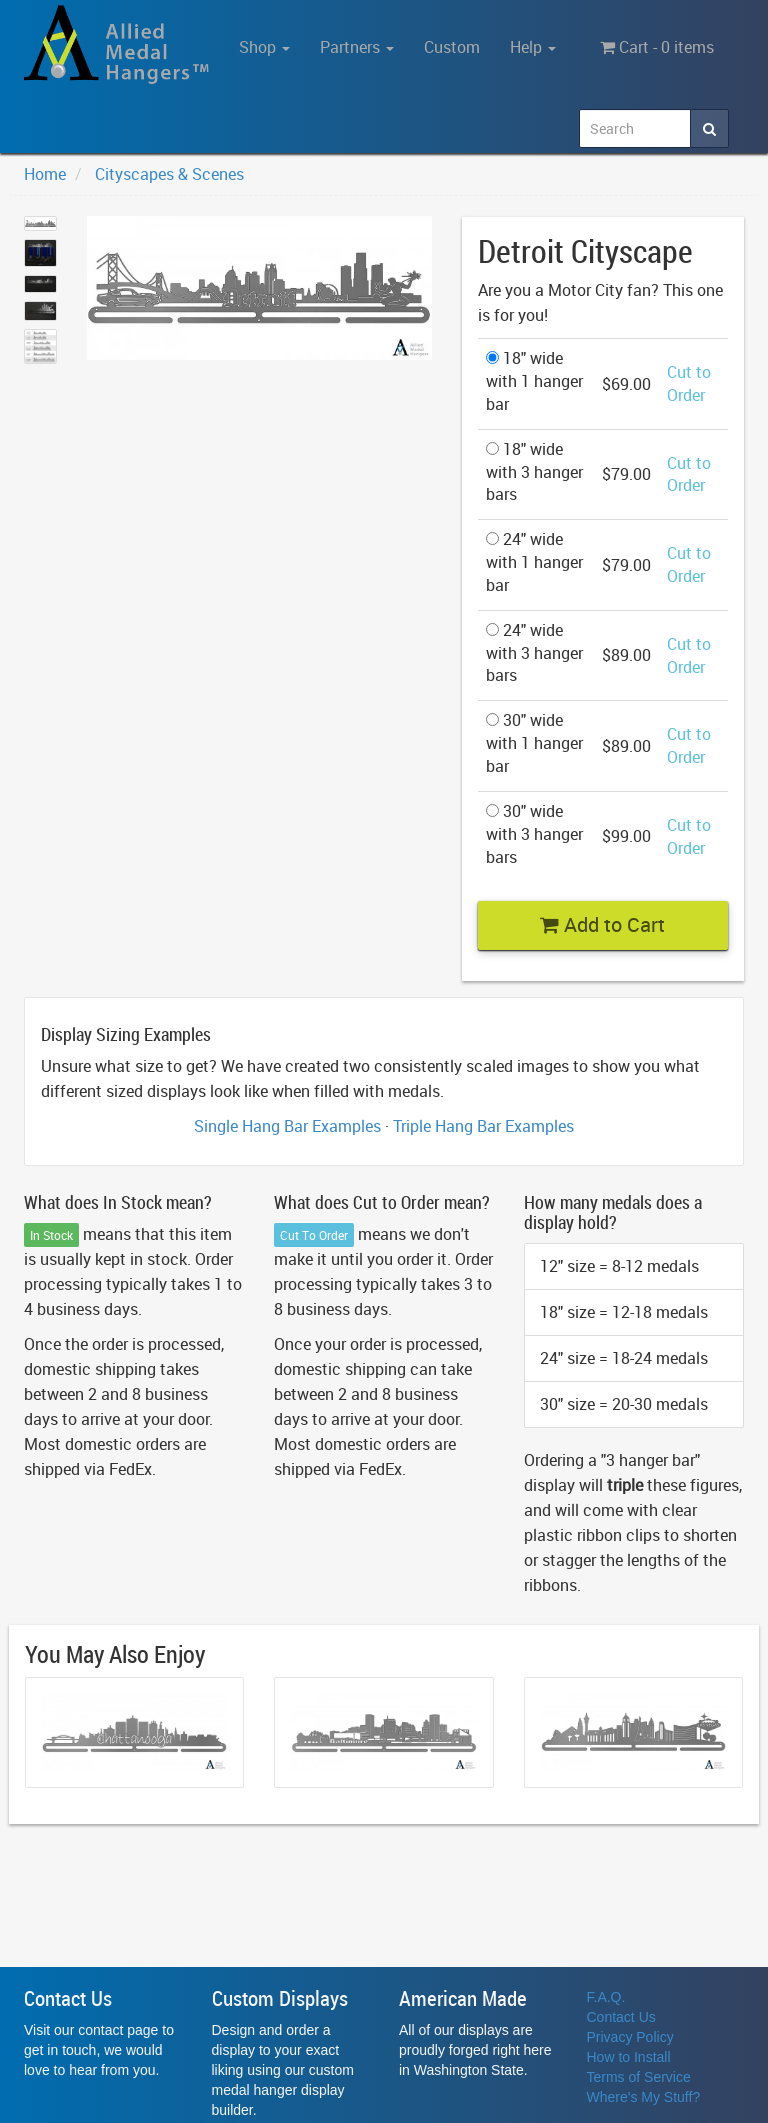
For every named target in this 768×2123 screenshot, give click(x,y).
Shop (264, 47)
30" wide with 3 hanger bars (534, 834)
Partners (357, 47)
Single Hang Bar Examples (287, 1126)
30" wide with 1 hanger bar (534, 743)
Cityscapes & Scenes (169, 174)
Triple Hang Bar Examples (483, 1126)
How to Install (629, 2057)
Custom (452, 47)
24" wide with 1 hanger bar (534, 562)
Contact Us (621, 2017)
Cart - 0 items (657, 47)
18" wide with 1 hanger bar (534, 381)
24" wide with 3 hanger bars (534, 653)
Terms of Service (639, 2077)
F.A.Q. (606, 1997)
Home (45, 174)
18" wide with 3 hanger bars (534, 472)
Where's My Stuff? (644, 2097)
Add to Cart (602, 924)
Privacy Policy (630, 2037)
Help (533, 47)
